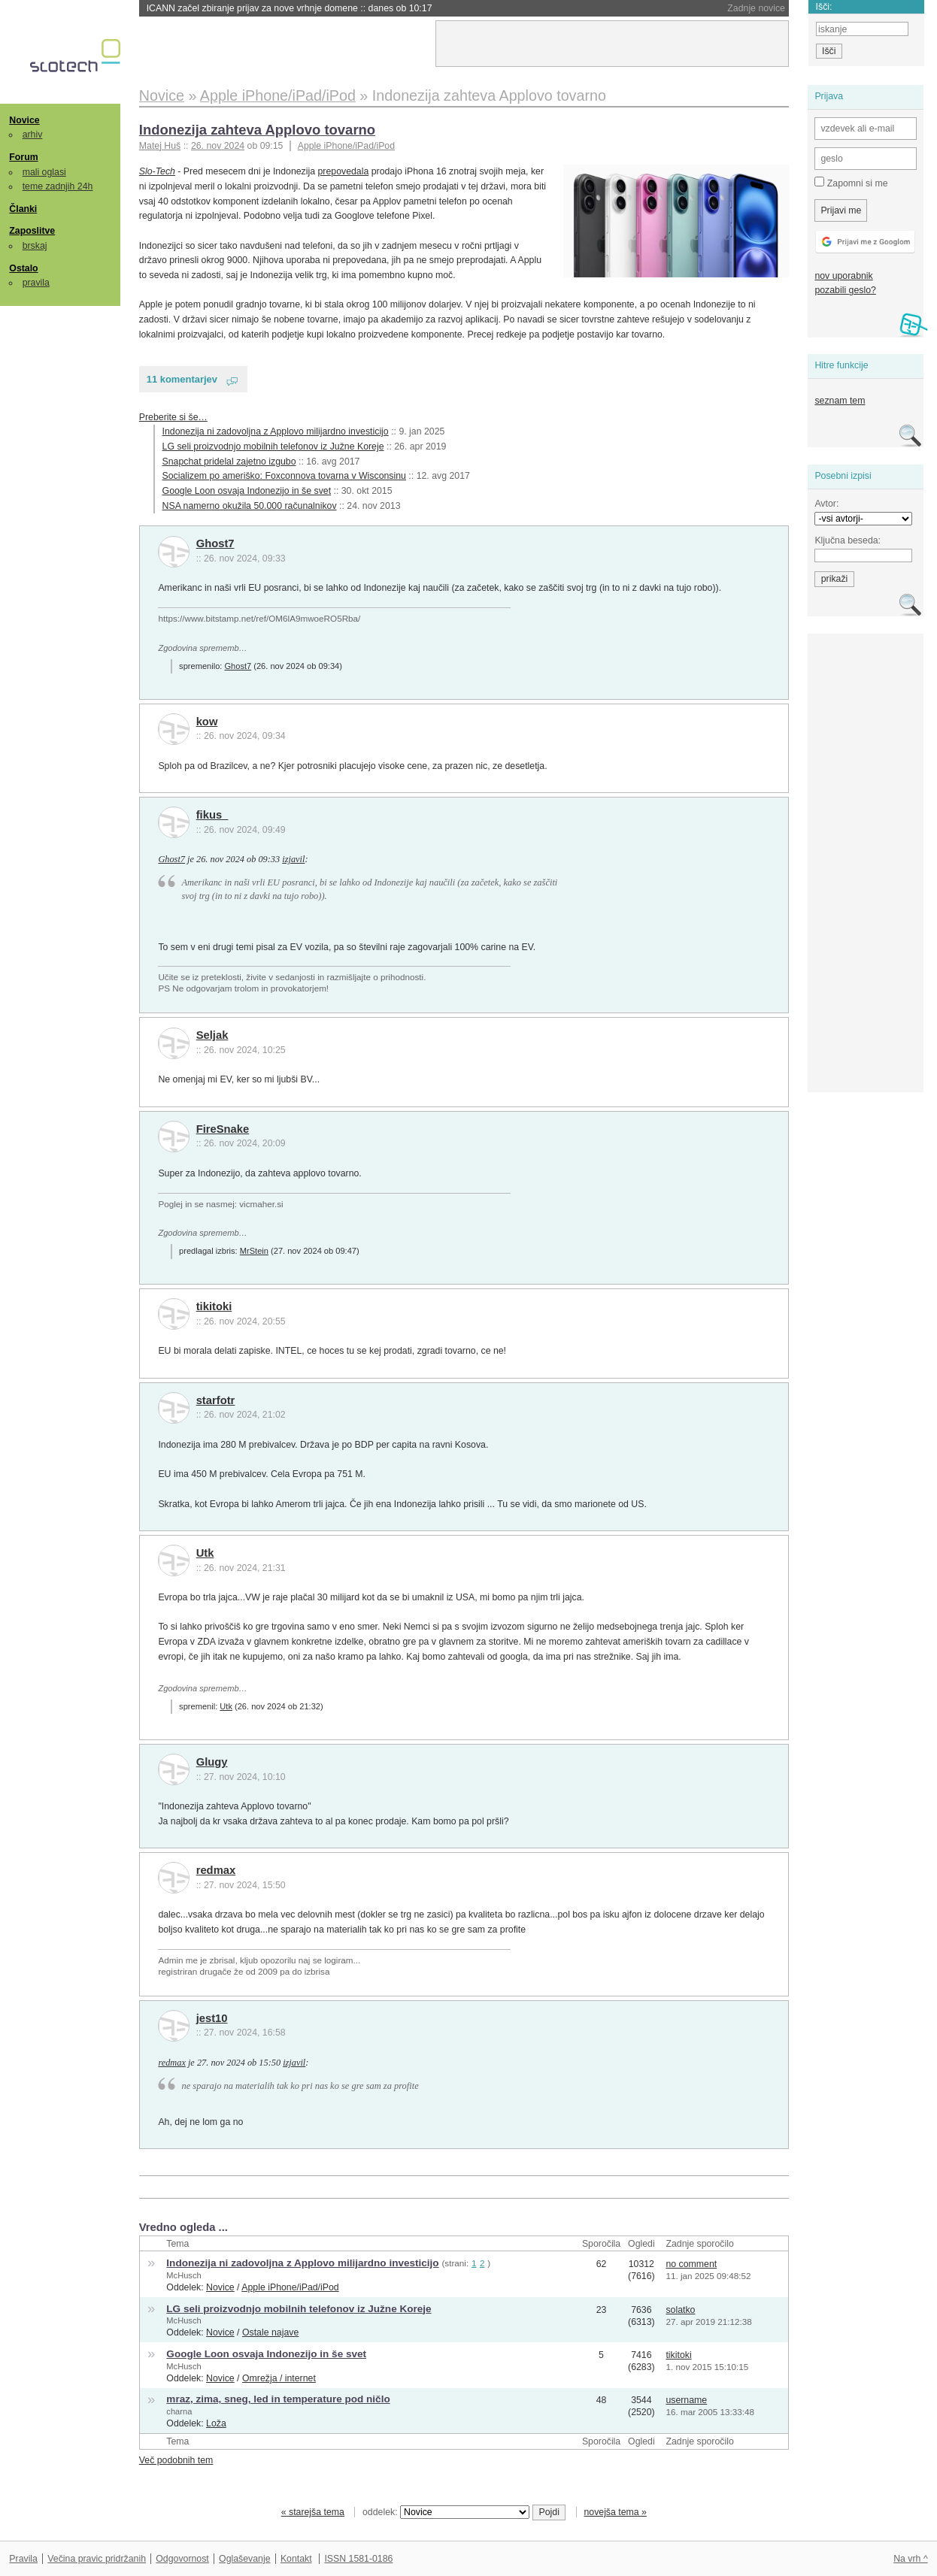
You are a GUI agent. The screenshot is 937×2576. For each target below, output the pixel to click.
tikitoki (214, 1306)
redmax (216, 1870)
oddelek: (445, 2512)
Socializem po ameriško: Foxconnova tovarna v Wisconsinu (284, 476)
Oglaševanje (244, 2558)
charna (179, 2411)
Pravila (23, 2558)
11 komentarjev (182, 379)
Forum (23, 157)
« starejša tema (312, 2512)
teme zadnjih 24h (58, 186)
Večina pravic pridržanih (96, 2558)
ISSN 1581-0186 (358, 2558)
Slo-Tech (157, 171)
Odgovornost (182, 2558)
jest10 (212, 2018)
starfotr (215, 1400)
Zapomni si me (850, 183)
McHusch (183, 2275)
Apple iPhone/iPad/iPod (346, 146)
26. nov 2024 (217, 146)
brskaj (35, 246)
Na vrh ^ (910, 2558)
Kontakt (296, 2558)
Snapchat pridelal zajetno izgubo (229, 461)
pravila (36, 282)
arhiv (33, 134)
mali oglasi (44, 172)
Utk (205, 1553)
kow (207, 722)
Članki (23, 209)
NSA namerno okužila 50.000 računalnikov (249, 506)
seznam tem (839, 400)
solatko (680, 2310)
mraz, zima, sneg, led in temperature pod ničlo (278, 2399)
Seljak (212, 1035)
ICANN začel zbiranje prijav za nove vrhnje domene (289, 8)
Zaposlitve (32, 231)
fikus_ (212, 815)
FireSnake (223, 1129)
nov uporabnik (843, 276)
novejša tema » (615, 2512)
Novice (24, 120)
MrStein (254, 1250)
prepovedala (343, 171)
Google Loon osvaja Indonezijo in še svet (247, 491)
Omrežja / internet (279, 2378)
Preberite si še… (173, 417)
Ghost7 (215, 543)
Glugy (212, 1762)
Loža (216, 2423)
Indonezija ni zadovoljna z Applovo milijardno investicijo (275, 431)
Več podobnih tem (176, 2460)
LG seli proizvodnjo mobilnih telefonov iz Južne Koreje (273, 446)
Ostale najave (270, 2332)
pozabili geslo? (844, 290)
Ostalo (23, 268)
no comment (691, 2264)
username (686, 2400)
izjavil (293, 859)
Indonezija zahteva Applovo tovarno (257, 130)
